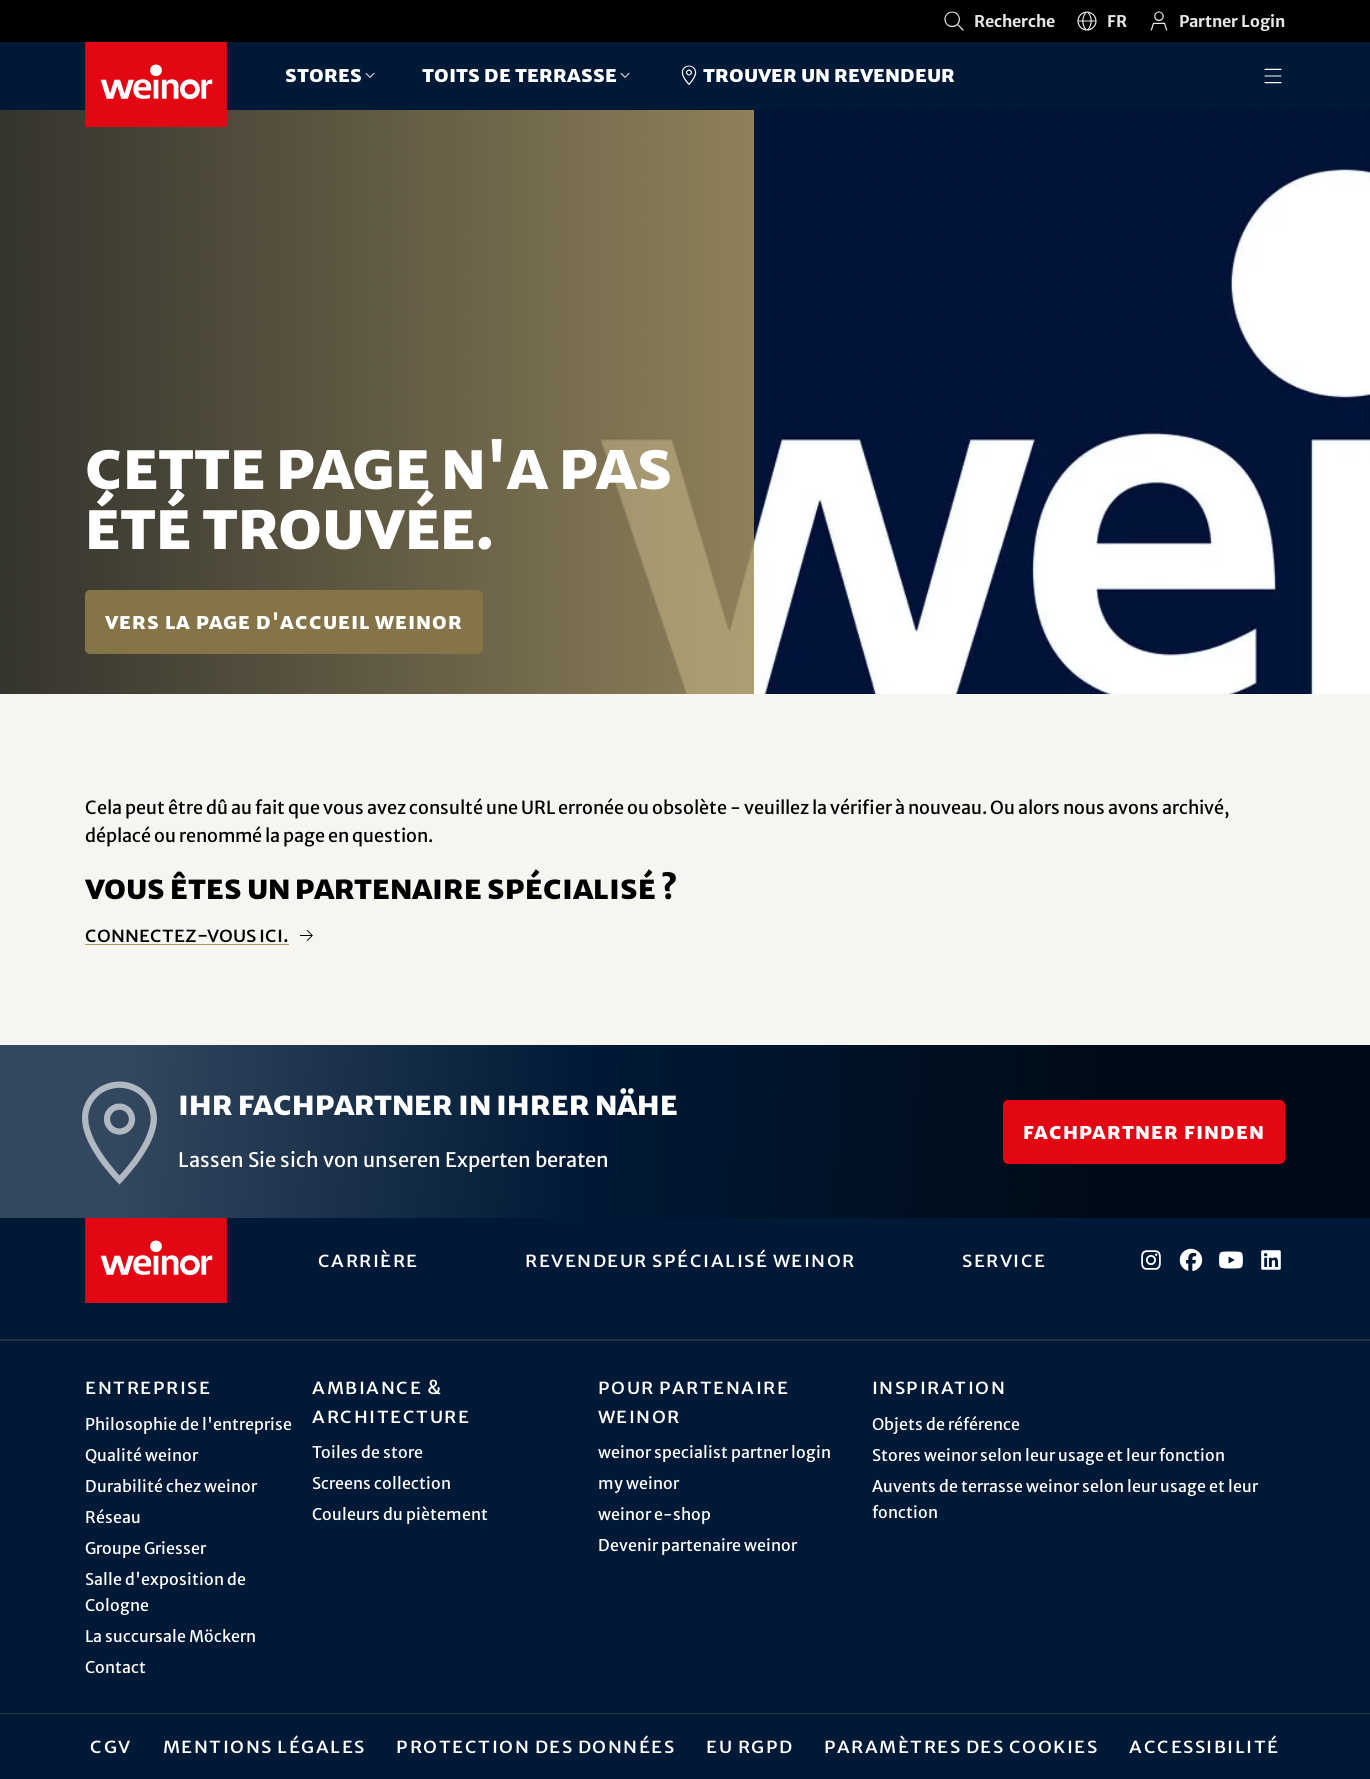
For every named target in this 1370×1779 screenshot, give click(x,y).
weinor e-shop (654, 1514)
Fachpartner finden (1144, 1131)
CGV (111, 1746)
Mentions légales (264, 1746)
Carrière (368, 1260)
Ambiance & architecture (391, 1401)
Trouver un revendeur (816, 75)
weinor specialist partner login (714, 1452)
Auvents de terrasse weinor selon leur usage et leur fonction (1065, 1499)
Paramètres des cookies (961, 1746)
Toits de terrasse (519, 74)
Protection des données (535, 1746)
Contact (115, 1667)
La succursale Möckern (170, 1636)
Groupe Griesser (145, 1548)
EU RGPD (750, 1746)
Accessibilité (1204, 1746)
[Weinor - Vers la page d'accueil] (156, 84)
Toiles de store (367, 1452)
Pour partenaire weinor (694, 1401)
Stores (323, 74)
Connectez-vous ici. (187, 935)
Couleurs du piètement (400, 1514)
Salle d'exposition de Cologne (165, 1592)
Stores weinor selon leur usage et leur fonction (1048, 1455)
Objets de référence (946, 1424)
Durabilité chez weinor (171, 1486)
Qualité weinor (141, 1455)
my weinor (638, 1483)
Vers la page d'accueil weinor (284, 621)
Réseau (113, 1517)
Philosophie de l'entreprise (188, 1424)
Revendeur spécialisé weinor (690, 1260)
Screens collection (381, 1483)
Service (1004, 1260)
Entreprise (148, 1387)
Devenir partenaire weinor (697, 1545)
